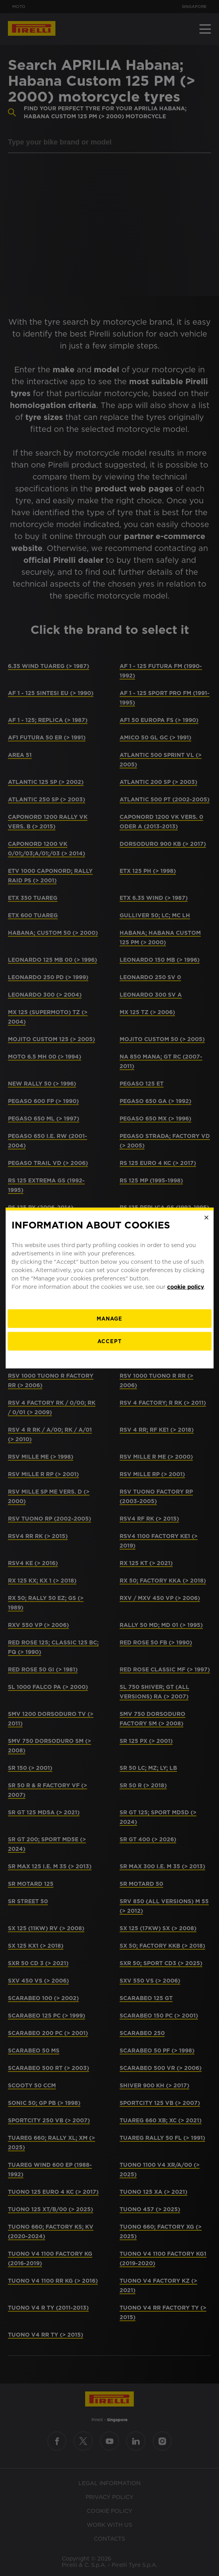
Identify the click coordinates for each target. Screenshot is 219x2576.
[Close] (206, 1218)
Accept (109, 1341)
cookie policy (185, 1286)
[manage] (109, 1318)
